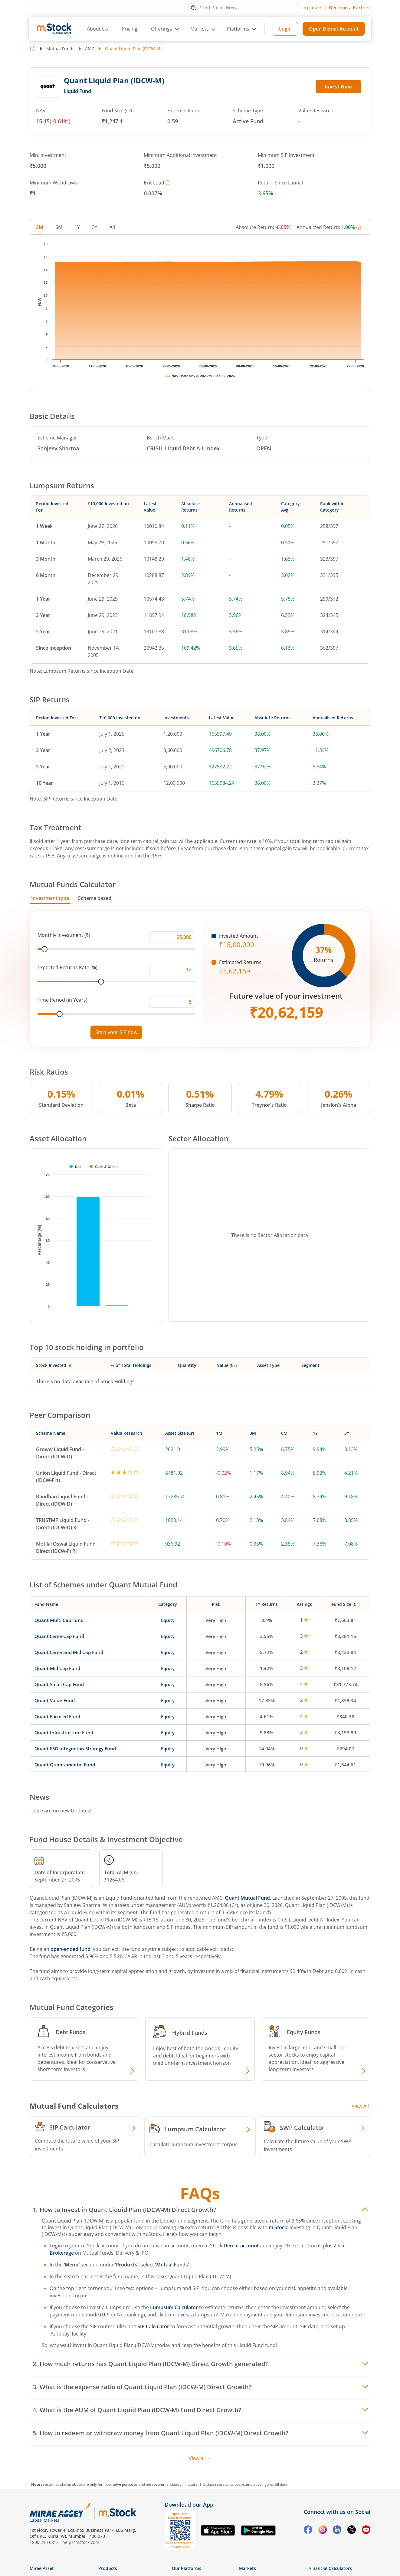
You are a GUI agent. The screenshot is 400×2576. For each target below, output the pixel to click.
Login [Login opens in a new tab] (285, 28)
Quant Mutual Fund (247, 1898)
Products (107, 2568)
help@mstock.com (80, 2542)
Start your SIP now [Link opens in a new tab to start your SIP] (116, 1032)
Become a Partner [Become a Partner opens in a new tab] (349, 7)
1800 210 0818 (44, 2542)
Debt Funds (70, 2032)
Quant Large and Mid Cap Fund (68, 1652)
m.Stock (278, 2227)
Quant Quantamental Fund (64, 1765)
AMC (89, 48)
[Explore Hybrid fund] (247, 2071)
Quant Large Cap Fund (59, 1636)
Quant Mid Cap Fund (57, 1668)
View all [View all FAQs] (200, 2458)
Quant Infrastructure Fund (63, 1732)
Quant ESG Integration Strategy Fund (75, 1749)
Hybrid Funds (189, 2032)
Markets (247, 2568)
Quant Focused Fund (57, 1716)
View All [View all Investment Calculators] (360, 2106)
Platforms (238, 28)
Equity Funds (303, 2032)
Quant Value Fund (54, 1700)
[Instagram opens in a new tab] (322, 2530)
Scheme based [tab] (94, 898)
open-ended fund (70, 1949)
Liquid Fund (77, 91)
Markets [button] (199, 28)
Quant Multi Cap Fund (59, 1620)
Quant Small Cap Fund (59, 1684)
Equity (168, 1620)
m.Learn (313, 7)
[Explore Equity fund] (362, 2071)
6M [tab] (58, 227)
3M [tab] (39, 227)
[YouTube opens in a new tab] (366, 2530)
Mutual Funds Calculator (73, 884)
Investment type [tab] (50, 898)
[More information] (168, 182)
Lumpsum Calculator (174, 2307)
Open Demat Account (334, 28)
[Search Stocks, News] (244, 7)
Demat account (241, 2245)
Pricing (129, 28)
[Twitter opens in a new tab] (351, 2530)
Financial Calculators (330, 2568)
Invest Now (338, 86)
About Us (97, 28)
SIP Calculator (153, 2326)
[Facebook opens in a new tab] (308, 2530)
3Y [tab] (94, 227)
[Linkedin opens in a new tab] (337, 2530)
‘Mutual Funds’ (172, 2264)
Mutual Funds (60, 48)
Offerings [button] (161, 28)
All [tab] (112, 227)
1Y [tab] (77, 227)
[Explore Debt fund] (131, 2071)
